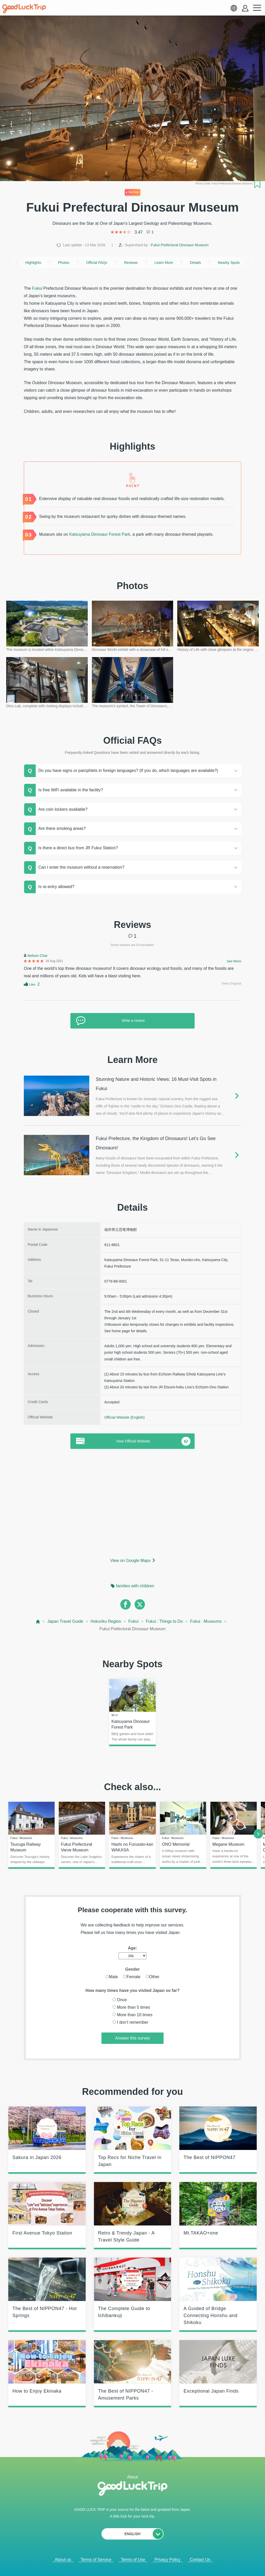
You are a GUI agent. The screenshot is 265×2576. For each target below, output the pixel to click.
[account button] (245, 8)
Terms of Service (95, 2559)
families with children (135, 1586)
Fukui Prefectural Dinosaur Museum (180, 245)
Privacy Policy (167, 2559)
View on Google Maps (130, 1560)
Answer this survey (132, 2038)
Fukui (37, 288)
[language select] (233, 8)
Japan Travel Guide (65, 1621)
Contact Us (200, 2559)
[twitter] (140, 1604)
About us (63, 2559)
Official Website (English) (124, 1417)
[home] (24, 8)
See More (234, 961)
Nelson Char (37, 956)
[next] (258, 1833)
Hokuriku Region (106, 1621)
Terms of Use (133, 2559)
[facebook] (125, 1604)
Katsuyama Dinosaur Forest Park (99, 534)
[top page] (38, 1622)
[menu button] (257, 8)
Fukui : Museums (206, 1621)
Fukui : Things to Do (164, 1621)
